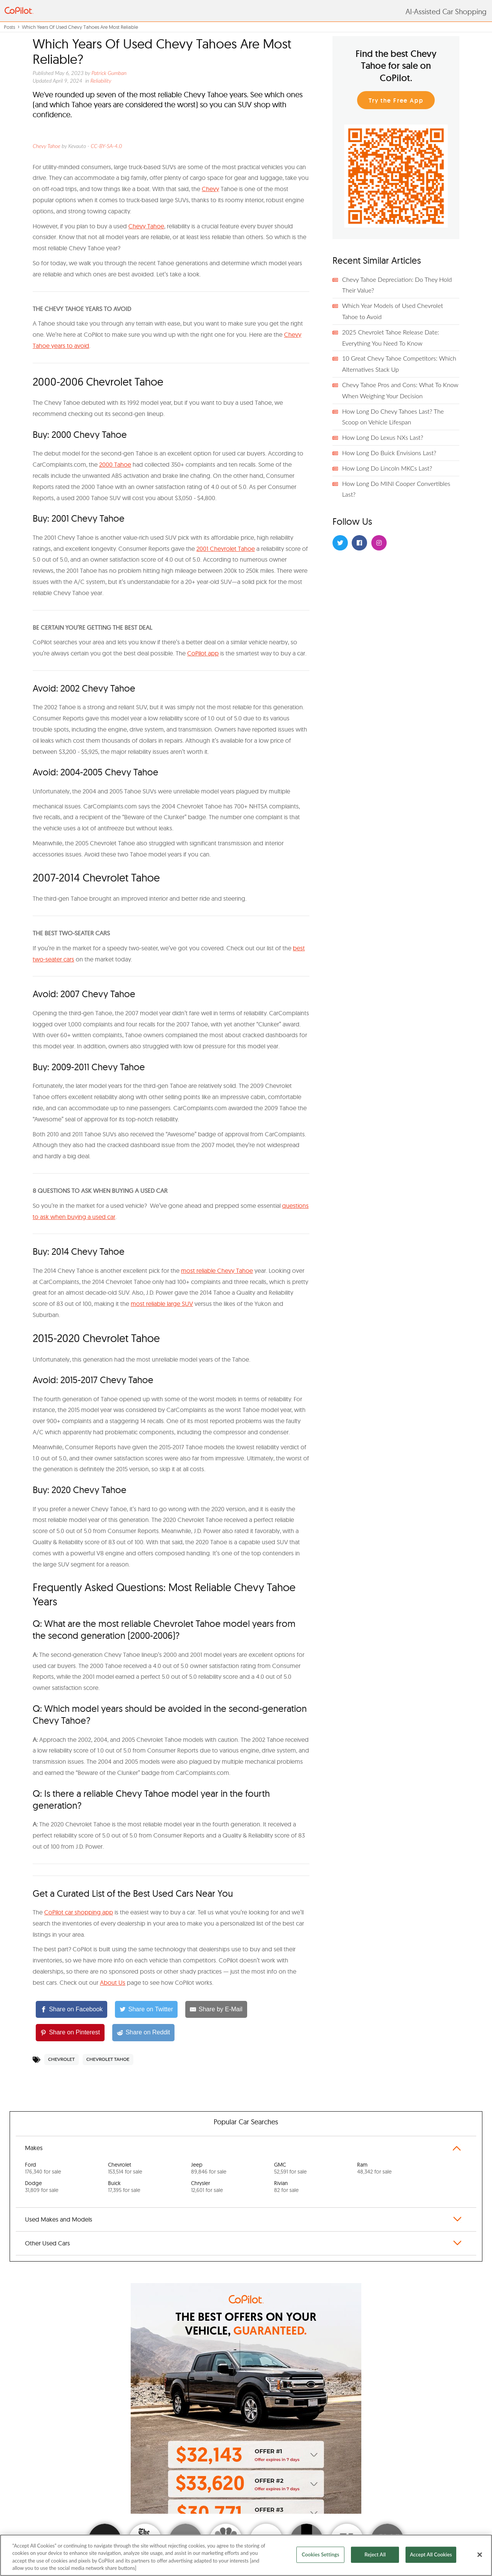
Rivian (286, 2187)
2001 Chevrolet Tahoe (225, 548)
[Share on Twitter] (146, 2009)
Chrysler (207, 2187)
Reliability (100, 80)
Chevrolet (61, 2059)
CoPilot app (203, 653)
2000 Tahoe (115, 464)
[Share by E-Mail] (216, 2009)
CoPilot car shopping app (78, 1912)
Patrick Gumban (108, 73)
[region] (246, 2555)
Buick (124, 2187)
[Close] (479, 2554)
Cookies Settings (320, 2554)
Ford (43, 2168)
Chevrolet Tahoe (108, 2059)
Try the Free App (396, 100)
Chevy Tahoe (46, 146)
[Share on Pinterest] (70, 2032)
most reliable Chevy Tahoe (217, 1270)
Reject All (375, 2554)
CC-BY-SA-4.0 (106, 146)
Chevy (210, 189)
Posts (9, 27)
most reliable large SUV (162, 1303)
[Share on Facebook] (71, 2009)
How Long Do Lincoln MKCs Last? (387, 468)
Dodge (41, 2187)
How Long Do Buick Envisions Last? (389, 452)
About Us (112, 1982)
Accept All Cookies (431, 2554)
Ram (374, 2168)
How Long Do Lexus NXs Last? (382, 437)
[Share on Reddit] (143, 2032)
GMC (290, 2168)
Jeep (208, 2168)
